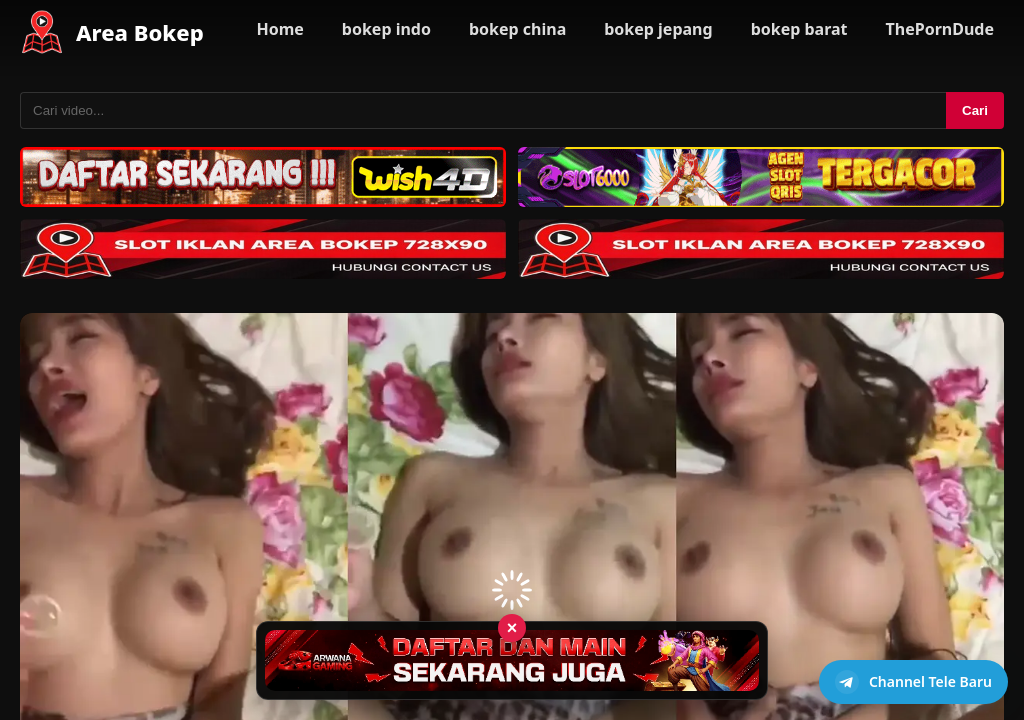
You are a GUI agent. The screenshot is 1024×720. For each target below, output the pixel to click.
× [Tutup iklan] (512, 627)
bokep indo (386, 29)
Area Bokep (140, 32)
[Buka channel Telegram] (913, 682)
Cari (975, 110)
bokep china (517, 29)
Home (279, 29)
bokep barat (799, 29)
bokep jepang (658, 29)
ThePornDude (940, 29)
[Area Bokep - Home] (42, 32)
